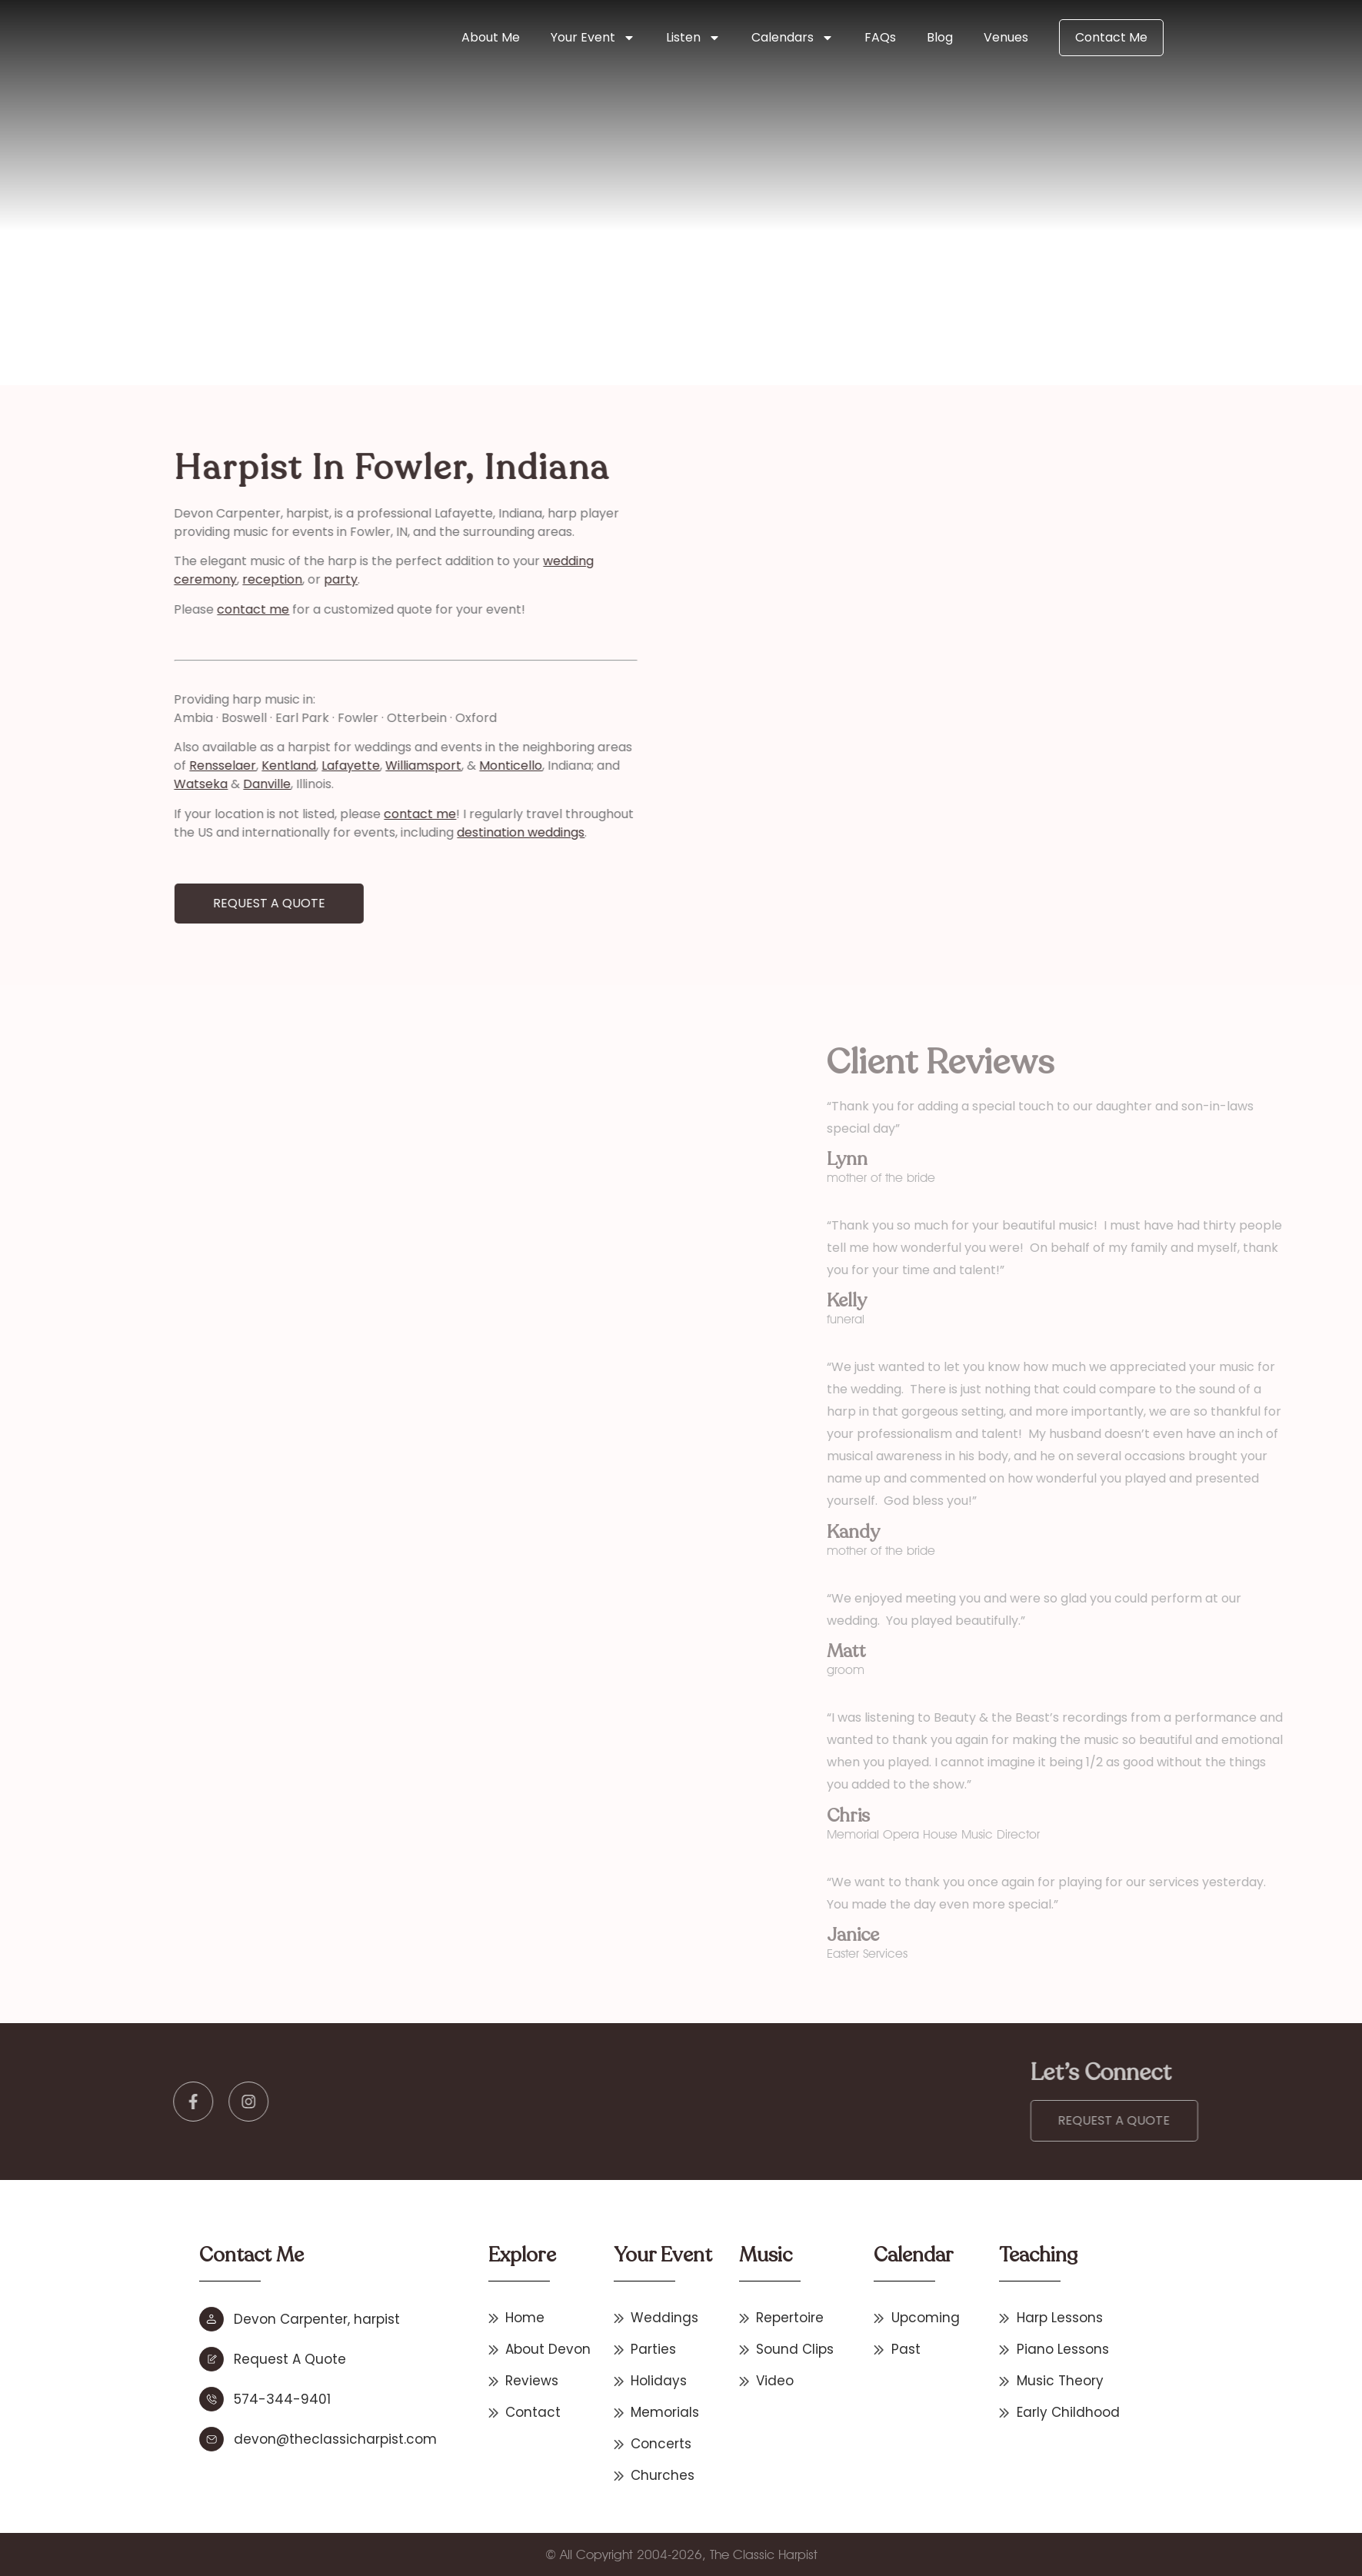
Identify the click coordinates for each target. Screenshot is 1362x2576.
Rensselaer (73, 765)
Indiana (378, 282)
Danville (118, 784)
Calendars (792, 38)
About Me (490, 37)
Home (337, 282)
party (191, 579)
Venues (1006, 37)
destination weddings (371, 832)
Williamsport (274, 765)
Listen (693, 38)
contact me (104, 609)
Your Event (593, 38)
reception (123, 579)
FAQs (880, 37)
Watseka (51, 784)
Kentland (139, 765)
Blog (940, 37)
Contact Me (1111, 37)
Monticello (361, 765)
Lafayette (201, 765)
